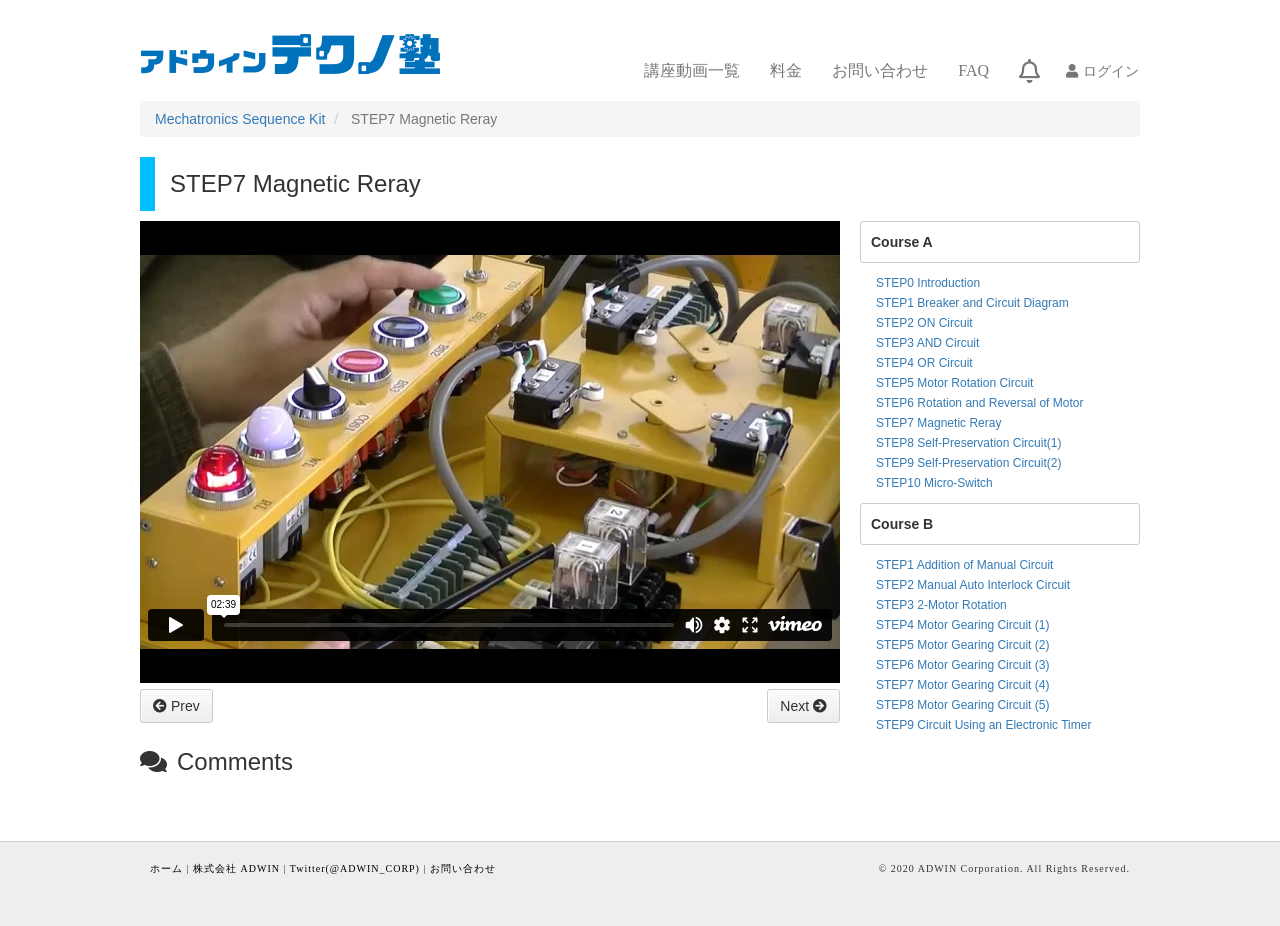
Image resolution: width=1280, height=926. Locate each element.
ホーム (166, 868)
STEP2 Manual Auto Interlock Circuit (973, 585)
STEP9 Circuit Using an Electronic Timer (983, 725)
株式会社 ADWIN (236, 868)
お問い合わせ (880, 70)
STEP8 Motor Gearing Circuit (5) (962, 705)
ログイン (1111, 71)
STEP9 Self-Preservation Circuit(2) (968, 463)
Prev (183, 706)
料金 (786, 70)
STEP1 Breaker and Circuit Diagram (972, 303)
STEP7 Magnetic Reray (938, 423)
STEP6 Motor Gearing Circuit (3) (962, 665)
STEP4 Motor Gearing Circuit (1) (962, 625)
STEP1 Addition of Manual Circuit (964, 565)
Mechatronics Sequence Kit (240, 119)
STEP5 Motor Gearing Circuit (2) (962, 645)
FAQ (973, 70)
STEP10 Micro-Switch (934, 483)
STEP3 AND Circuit (927, 343)
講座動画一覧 (692, 70)
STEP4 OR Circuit (924, 363)
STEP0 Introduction (928, 283)
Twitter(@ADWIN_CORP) (355, 868)
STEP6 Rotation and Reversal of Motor (979, 403)
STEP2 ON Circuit (924, 323)
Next (796, 706)
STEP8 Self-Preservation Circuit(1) (968, 443)
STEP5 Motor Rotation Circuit (954, 383)
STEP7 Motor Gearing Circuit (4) (962, 685)
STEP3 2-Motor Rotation (941, 605)
